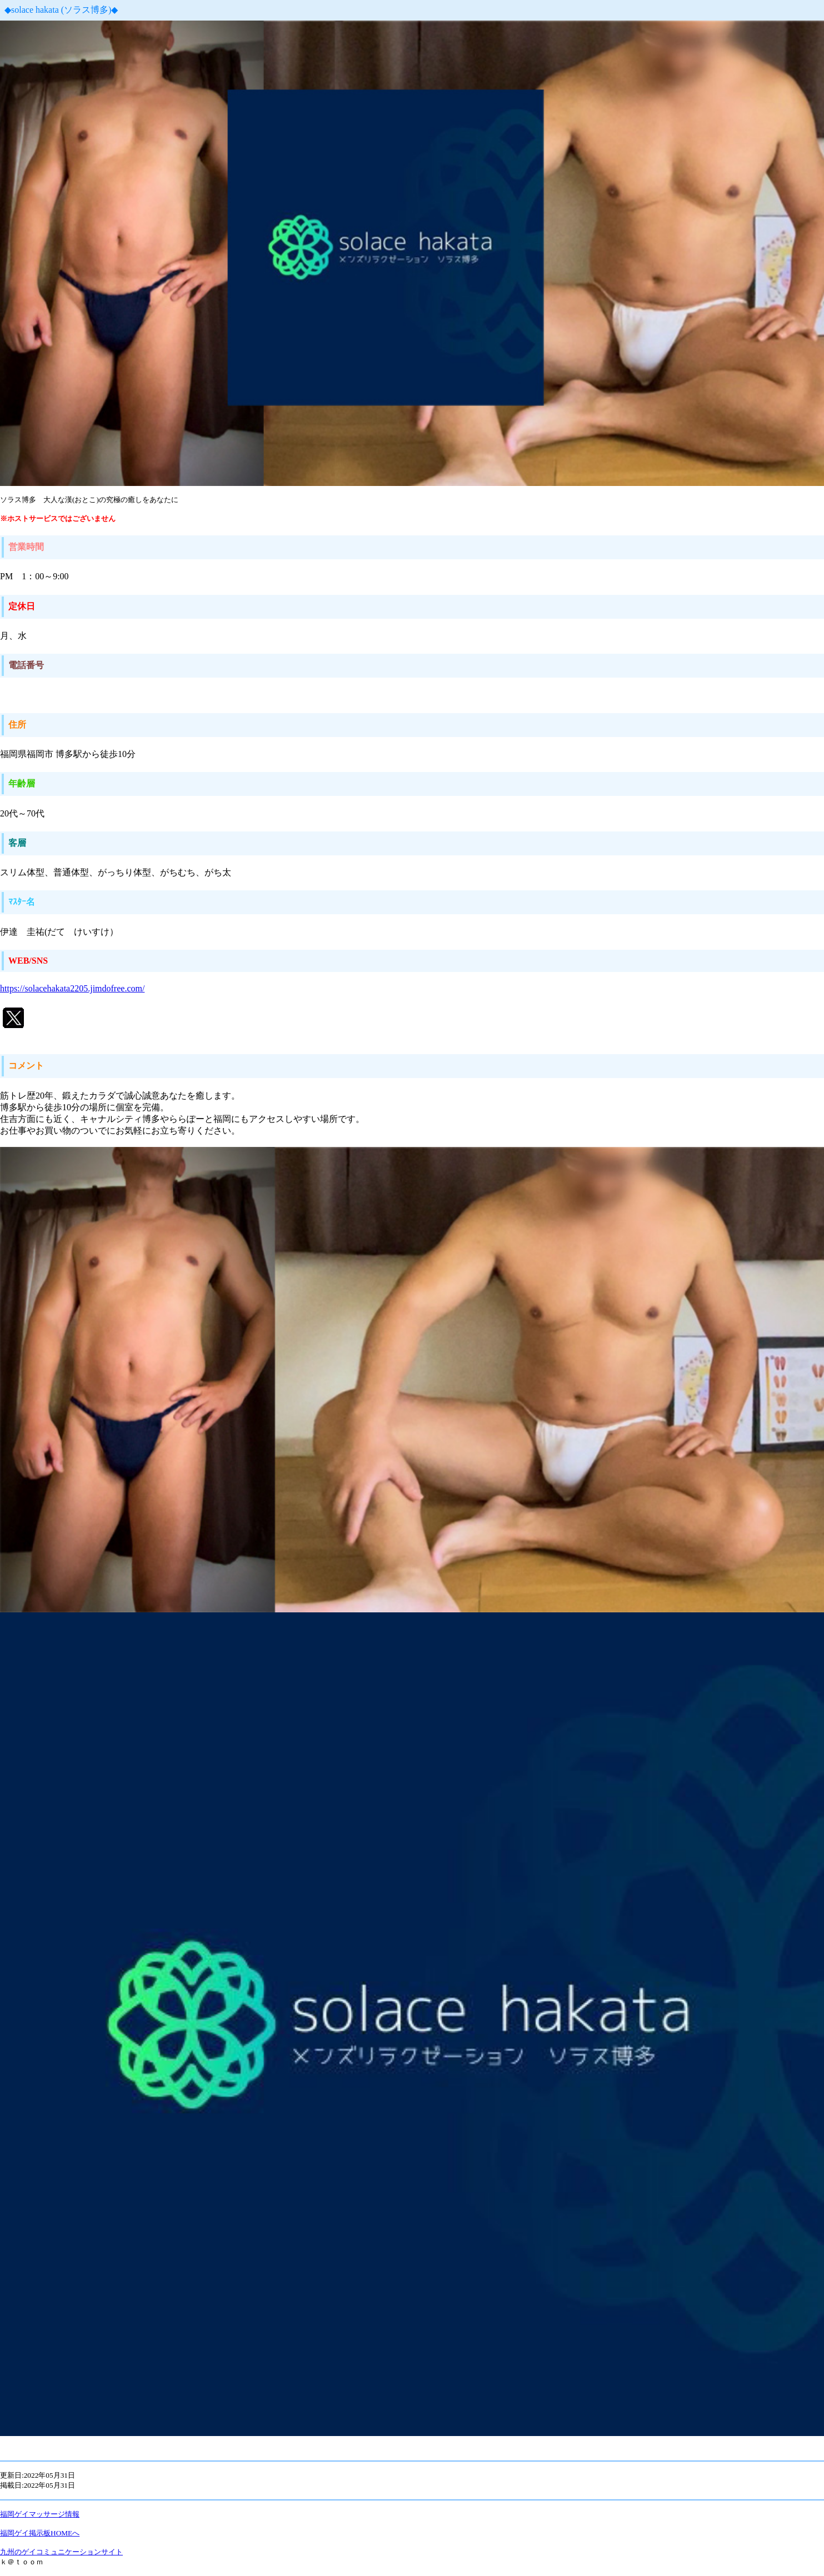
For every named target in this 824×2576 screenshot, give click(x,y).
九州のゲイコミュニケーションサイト (61, 2552)
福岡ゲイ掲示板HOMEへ (39, 2533)
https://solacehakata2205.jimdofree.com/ (72, 988)
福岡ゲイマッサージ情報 (39, 2514)
